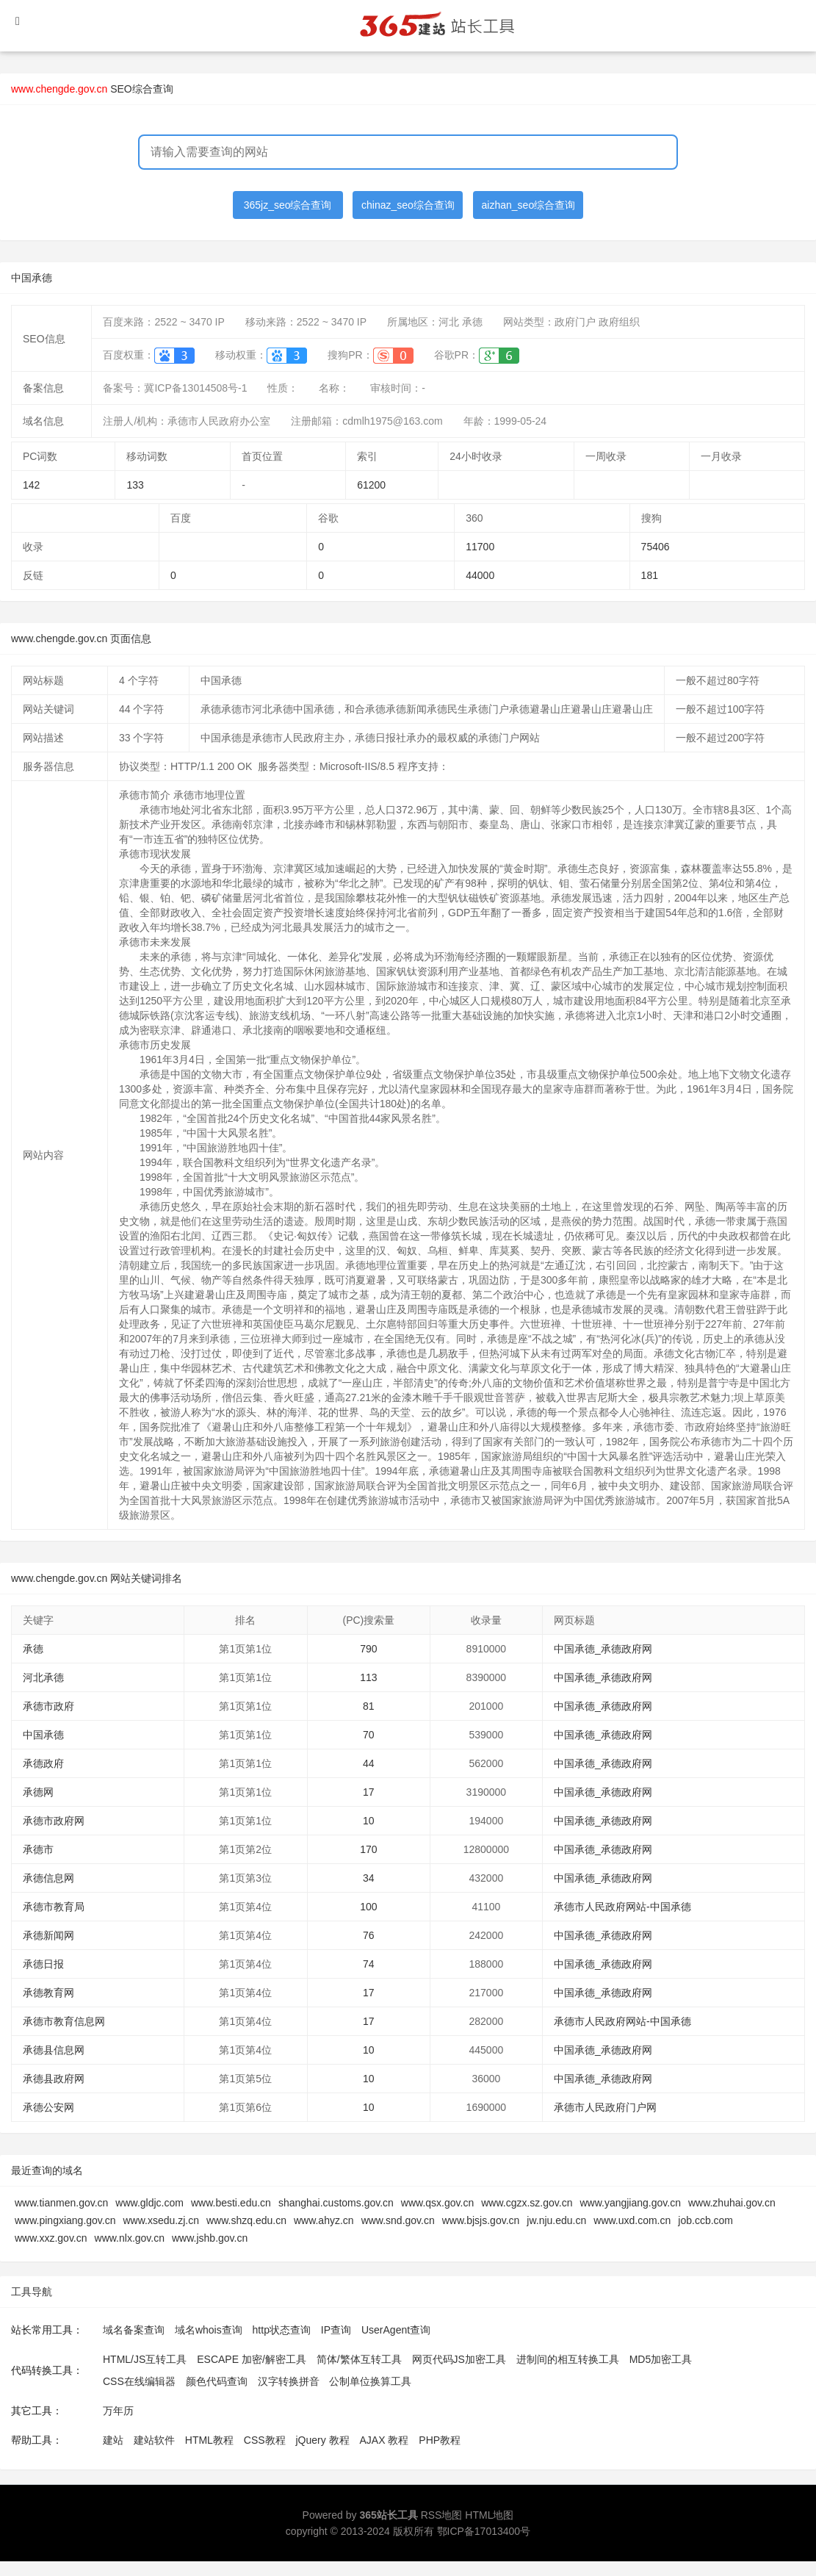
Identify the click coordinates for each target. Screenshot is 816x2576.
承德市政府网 (53, 1821)
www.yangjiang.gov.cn (629, 2203)
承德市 (38, 1849)
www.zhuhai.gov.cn (732, 2203)
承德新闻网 (48, 1935)
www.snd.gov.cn (398, 2220)
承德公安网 (48, 2107)
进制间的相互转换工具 (567, 2359)
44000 (480, 575)
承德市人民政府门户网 (605, 2107)
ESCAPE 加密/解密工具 (251, 2359)
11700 (480, 547)
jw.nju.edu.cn (556, 2220)
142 (31, 485)
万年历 (118, 2411)
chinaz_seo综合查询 (408, 205)
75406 (655, 547)
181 (649, 575)
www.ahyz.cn (324, 2220)
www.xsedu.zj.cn (160, 2220)
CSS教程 (265, 2440)
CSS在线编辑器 (139, 2381)
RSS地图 (442, 2515)
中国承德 (43, 1735)
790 (368, 1649)
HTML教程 (209, 2440)
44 (369, 1763)
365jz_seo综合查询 (288, 205)
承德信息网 (48, 1878)
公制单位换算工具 (370, 2381)
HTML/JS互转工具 (145, 2359)
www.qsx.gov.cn (437, 2203)
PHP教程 (440, 2440)
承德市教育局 (53, 1907)
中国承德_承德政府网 (603, 1649)
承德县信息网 (53, 2050)
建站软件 (154, 2440)
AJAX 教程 (384, 2440)
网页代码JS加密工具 (459, 2359)
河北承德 (43, 1677)
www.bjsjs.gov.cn (481, 2220)
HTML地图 (489, 2515)
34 (369, 1878)
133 (134, 485)
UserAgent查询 (395, 2330)
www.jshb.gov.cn (210, 2238)
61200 (371, 485)
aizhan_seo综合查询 (529, 205)
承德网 (38, 1792)
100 (368, 1907)
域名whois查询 (208, 2330)
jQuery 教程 (322, 2440)
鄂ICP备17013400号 (484, 2531)
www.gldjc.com (149, 2203)
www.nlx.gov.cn (130, 2238)
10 (369, 1821)
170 (368, 1849)
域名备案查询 (134, 2330)
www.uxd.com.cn (632, 2220)
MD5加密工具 (661, 2359)
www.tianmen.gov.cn (61, 2203)
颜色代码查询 (217, 2381)
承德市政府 (48, 1706)
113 (368, 1677)
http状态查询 (282, 2330)
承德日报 (43, 1964)
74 (369, 1964)
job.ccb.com (705, 2220)
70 (369, 1735)
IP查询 (336, 2330)
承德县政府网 (53, 2078)
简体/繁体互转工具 (359, 2359)
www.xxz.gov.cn (51, 2238)
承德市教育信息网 (64, 2021)
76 (369, 1935)
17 (369, 1792)
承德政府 (43, 1763)
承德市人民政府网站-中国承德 (622, 1907)
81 (369, 1706)
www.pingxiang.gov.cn (65, 2220)
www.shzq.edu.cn (246, 2220)
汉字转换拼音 (288, 2381)
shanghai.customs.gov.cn (336, 2203)
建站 (113, 2440)
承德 (33, 1649)
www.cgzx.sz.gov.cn (526, 2203)
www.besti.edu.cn (231, 2203)
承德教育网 (48, 1992)
